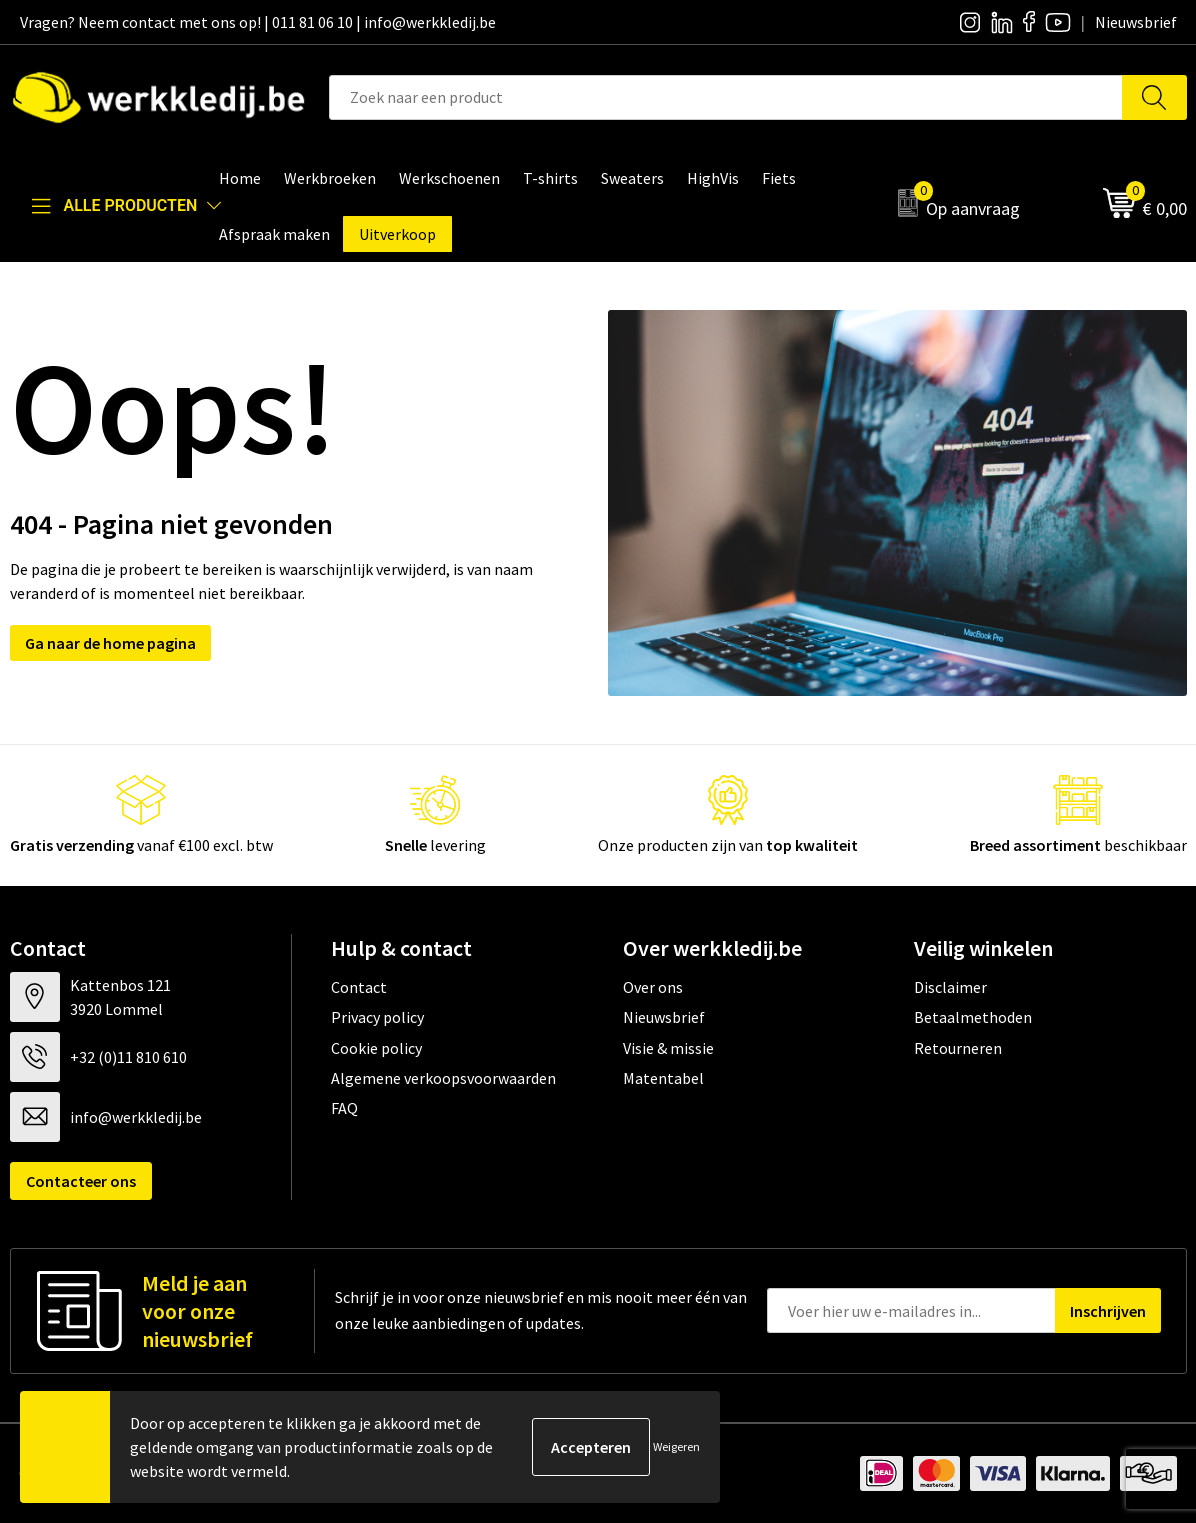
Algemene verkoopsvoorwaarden (443, 1078)
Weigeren (676, 1446)
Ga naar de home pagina (110, 643)
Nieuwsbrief (664, 1017)
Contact (359, 987)
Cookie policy (376, 1048)
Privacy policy (377, 1017)
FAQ (344, 1108)
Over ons (653, 987)
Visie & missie (668, 1048)
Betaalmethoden (973, 1017)
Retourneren (958, 1048)
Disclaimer (950, 987)
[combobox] (725, 97)
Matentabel (663, 1078)
